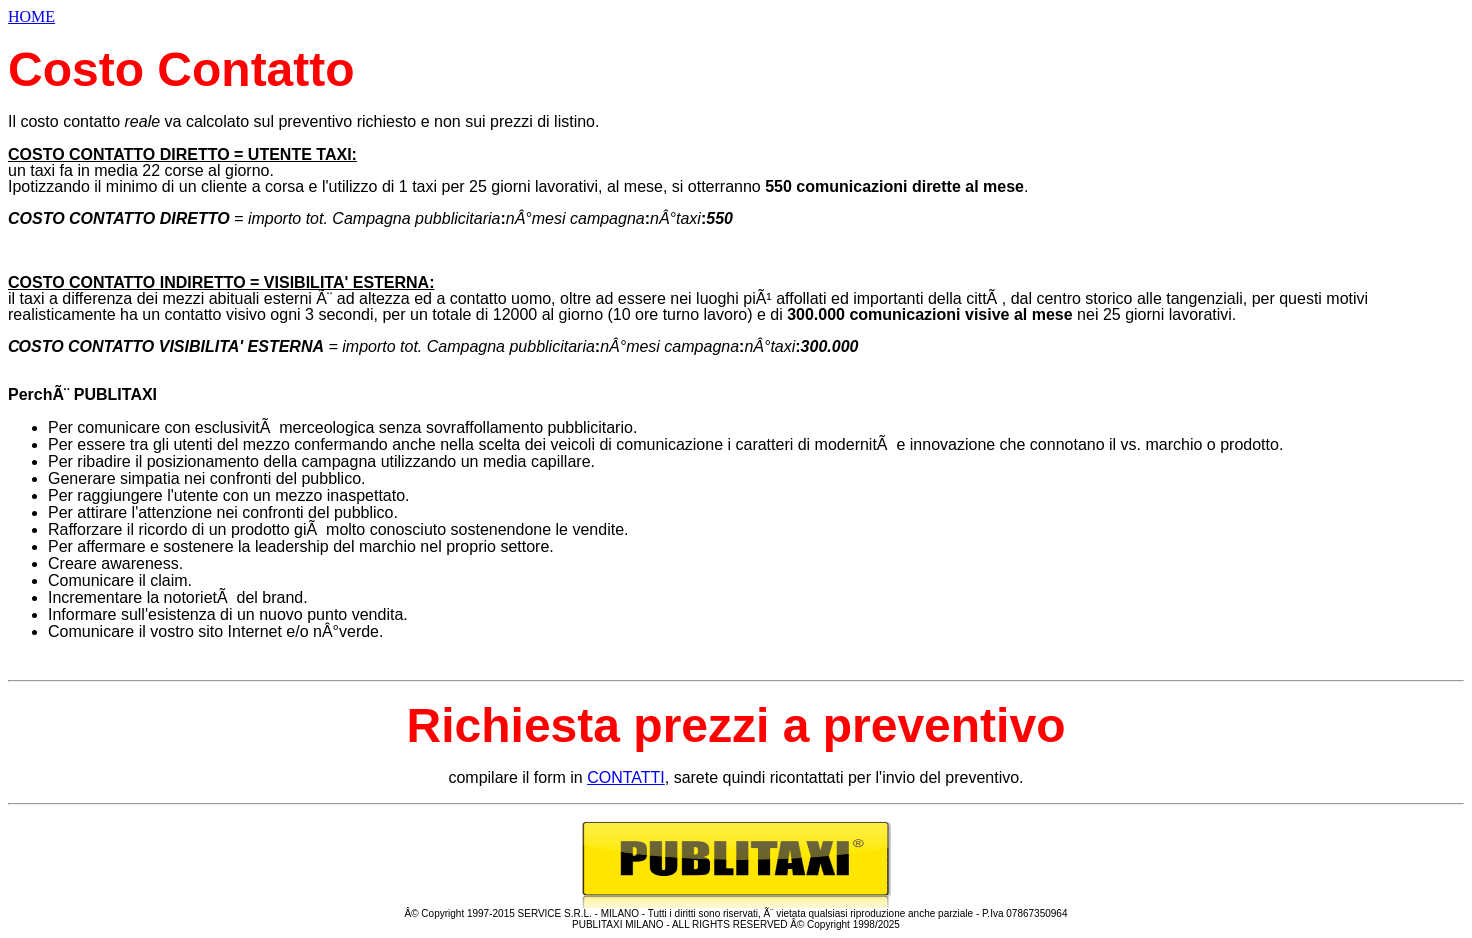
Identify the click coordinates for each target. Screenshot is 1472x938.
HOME (31, 16)
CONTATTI (626, 777)
